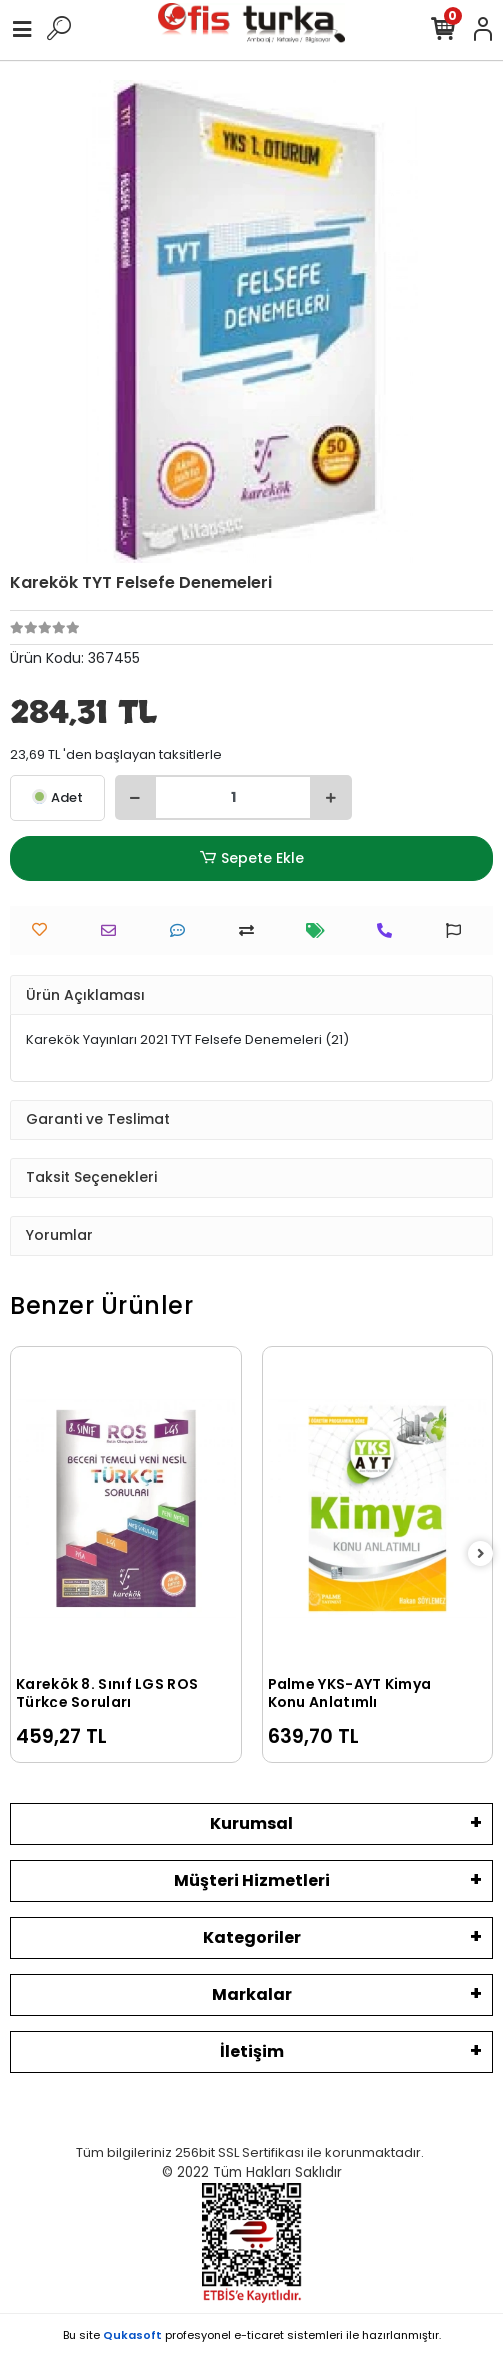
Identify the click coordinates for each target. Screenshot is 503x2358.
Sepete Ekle (251, 858)
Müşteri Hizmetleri (252, 1880)
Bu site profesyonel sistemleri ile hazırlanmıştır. (252, 2335)
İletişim (252, 2051)
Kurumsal (251, 1823)
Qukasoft (132, 2335)
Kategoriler (252, 1937)
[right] (481, 1554)
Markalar (252, 1994)
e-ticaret (259, 2335)
